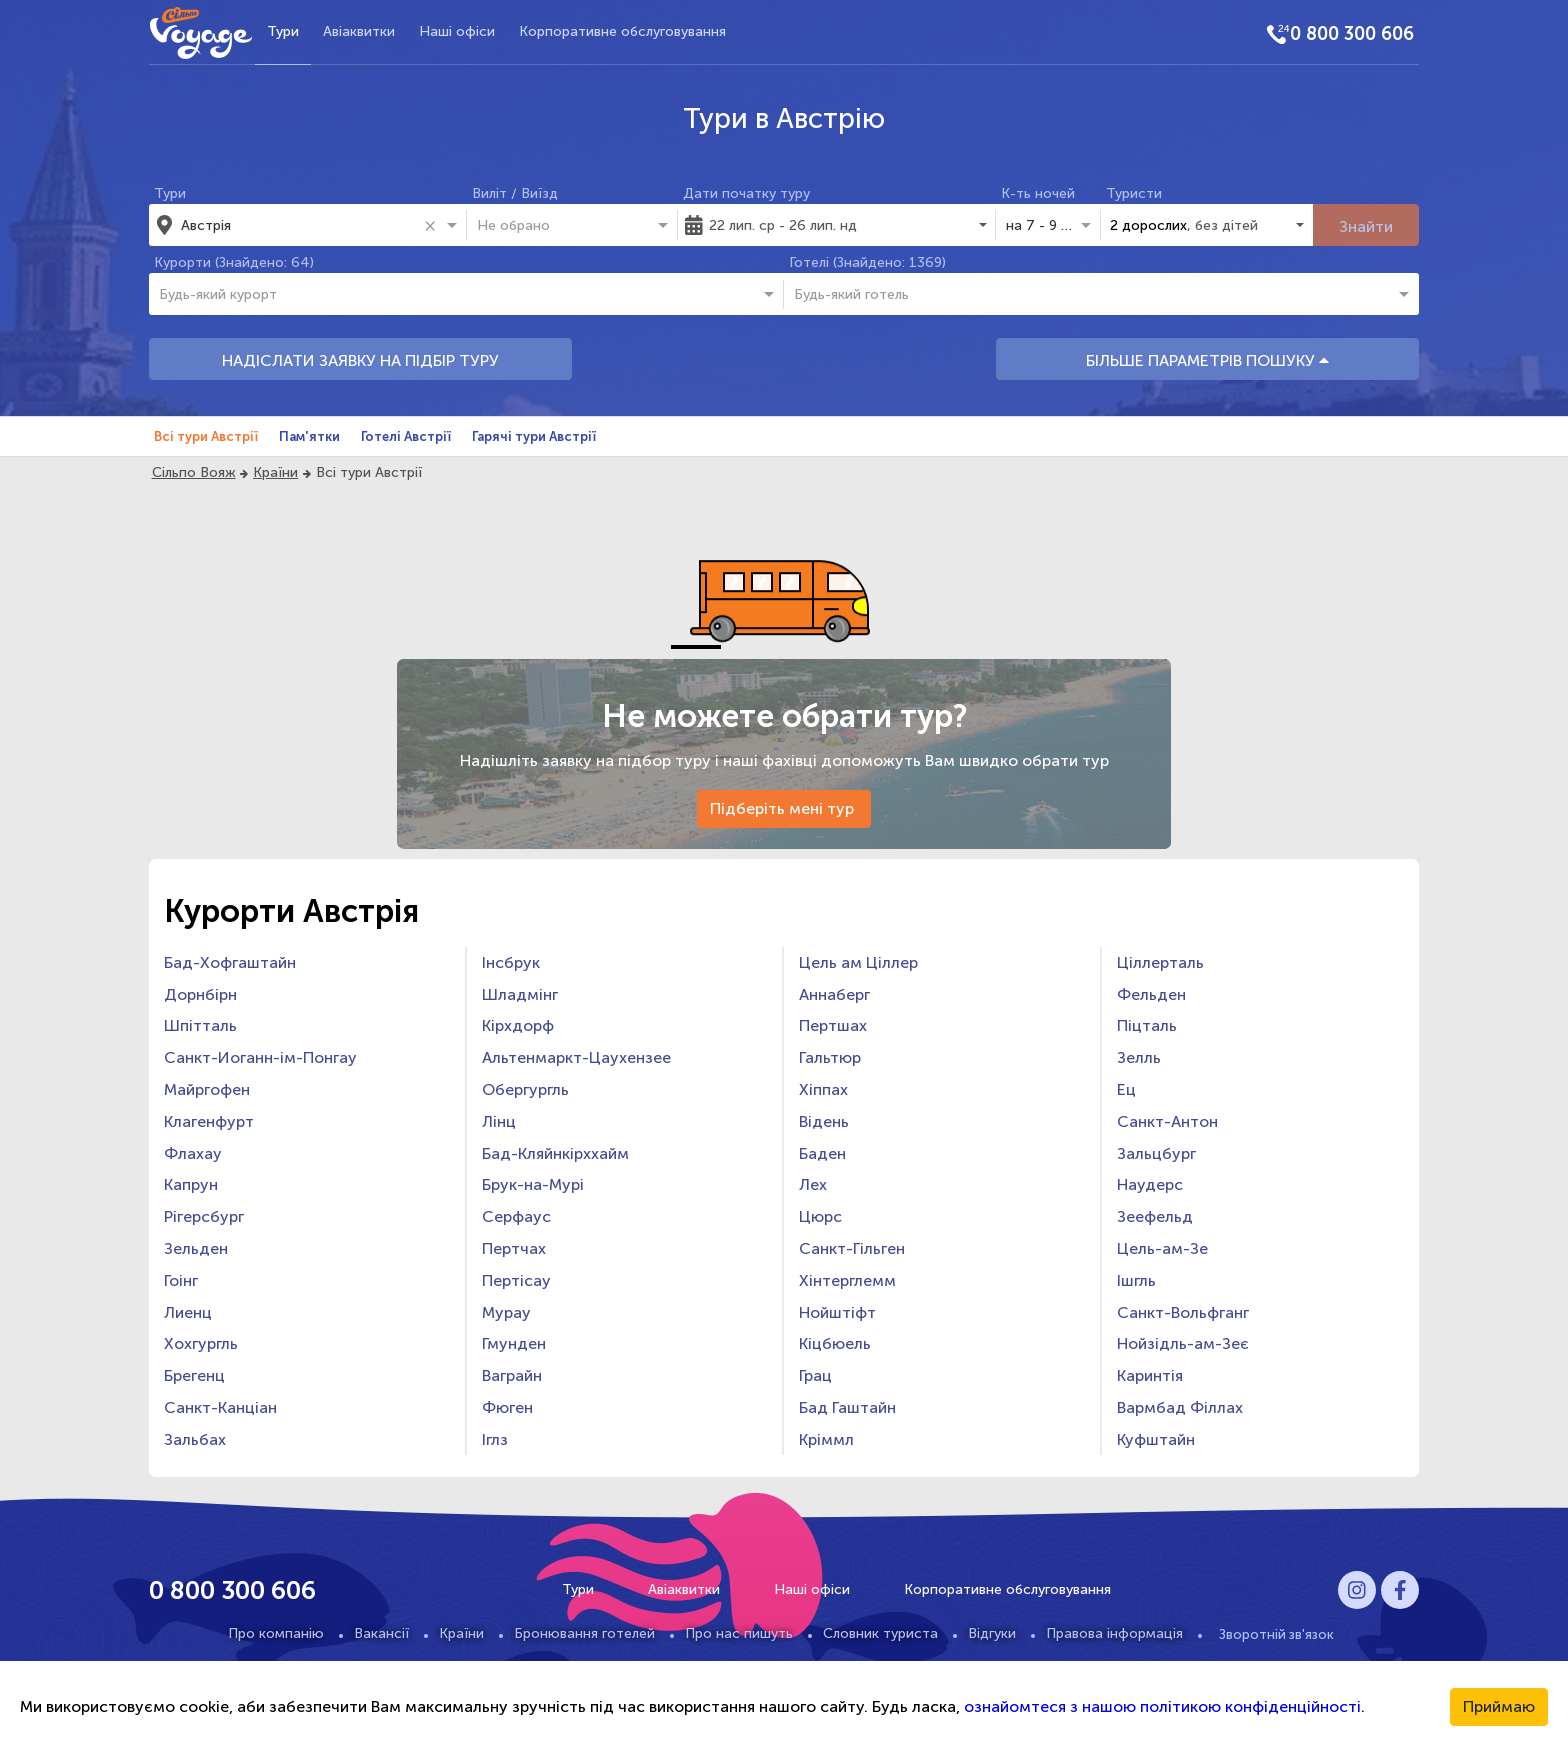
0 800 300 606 (1352, 34)
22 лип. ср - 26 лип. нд (783, 225)
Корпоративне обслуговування (622, 31)
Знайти (1366, 226)
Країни (275, 472)
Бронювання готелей (584, 1633)
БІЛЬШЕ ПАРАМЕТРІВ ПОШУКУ (1207, 360)
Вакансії (381, 1633)
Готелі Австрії (406, 436)
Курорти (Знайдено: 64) (234, 262)
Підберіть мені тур (784, 808)
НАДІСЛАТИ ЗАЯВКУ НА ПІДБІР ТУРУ (360, 360)
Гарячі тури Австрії (534, 436)
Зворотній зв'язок (1276, 1634)
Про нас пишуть (739, 1633)
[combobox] (299, 225)
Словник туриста (880, 1633)
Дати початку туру (746, 193)
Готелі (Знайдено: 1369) (867, 262)
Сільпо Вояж (194, 472)
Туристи (1134, 193)
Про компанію (276, 1633)
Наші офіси (457, 31)
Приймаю (1499, 1706)
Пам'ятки (309, 436)
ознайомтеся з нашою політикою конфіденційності (1162, 1706)
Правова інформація (1114, 1633)
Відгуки (992, 1633)
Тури (283, 31)
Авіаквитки (359, 31)
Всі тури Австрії (206, 436)
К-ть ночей (1038, 193)
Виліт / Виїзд (515, 193)
